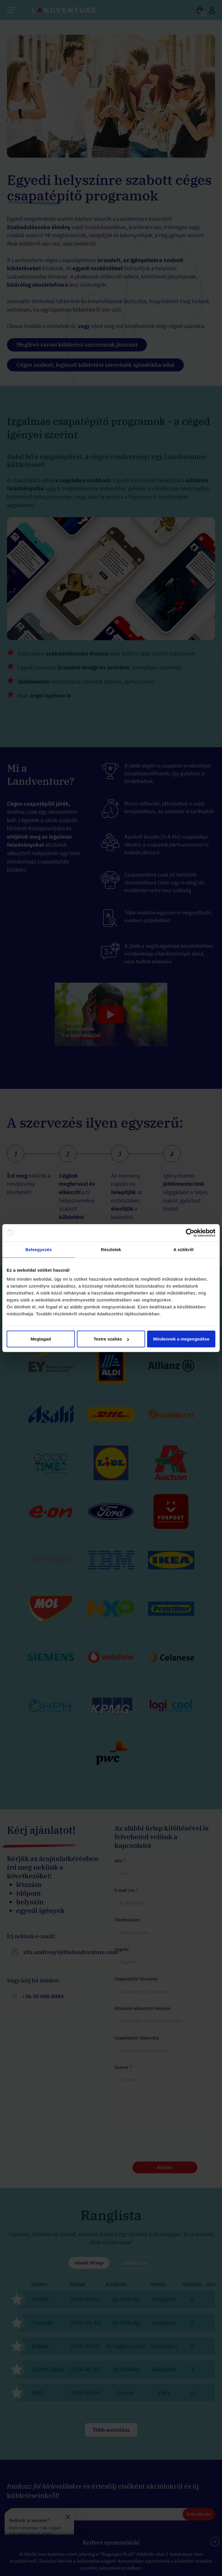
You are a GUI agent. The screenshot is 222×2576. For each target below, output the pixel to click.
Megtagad (41, 1338)
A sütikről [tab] (183, 1249)
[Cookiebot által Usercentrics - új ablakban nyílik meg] (190, 1232)
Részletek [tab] (111, 1249)
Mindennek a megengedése (181, 1338)
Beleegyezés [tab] (38, 1249)
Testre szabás (111, 1338)
